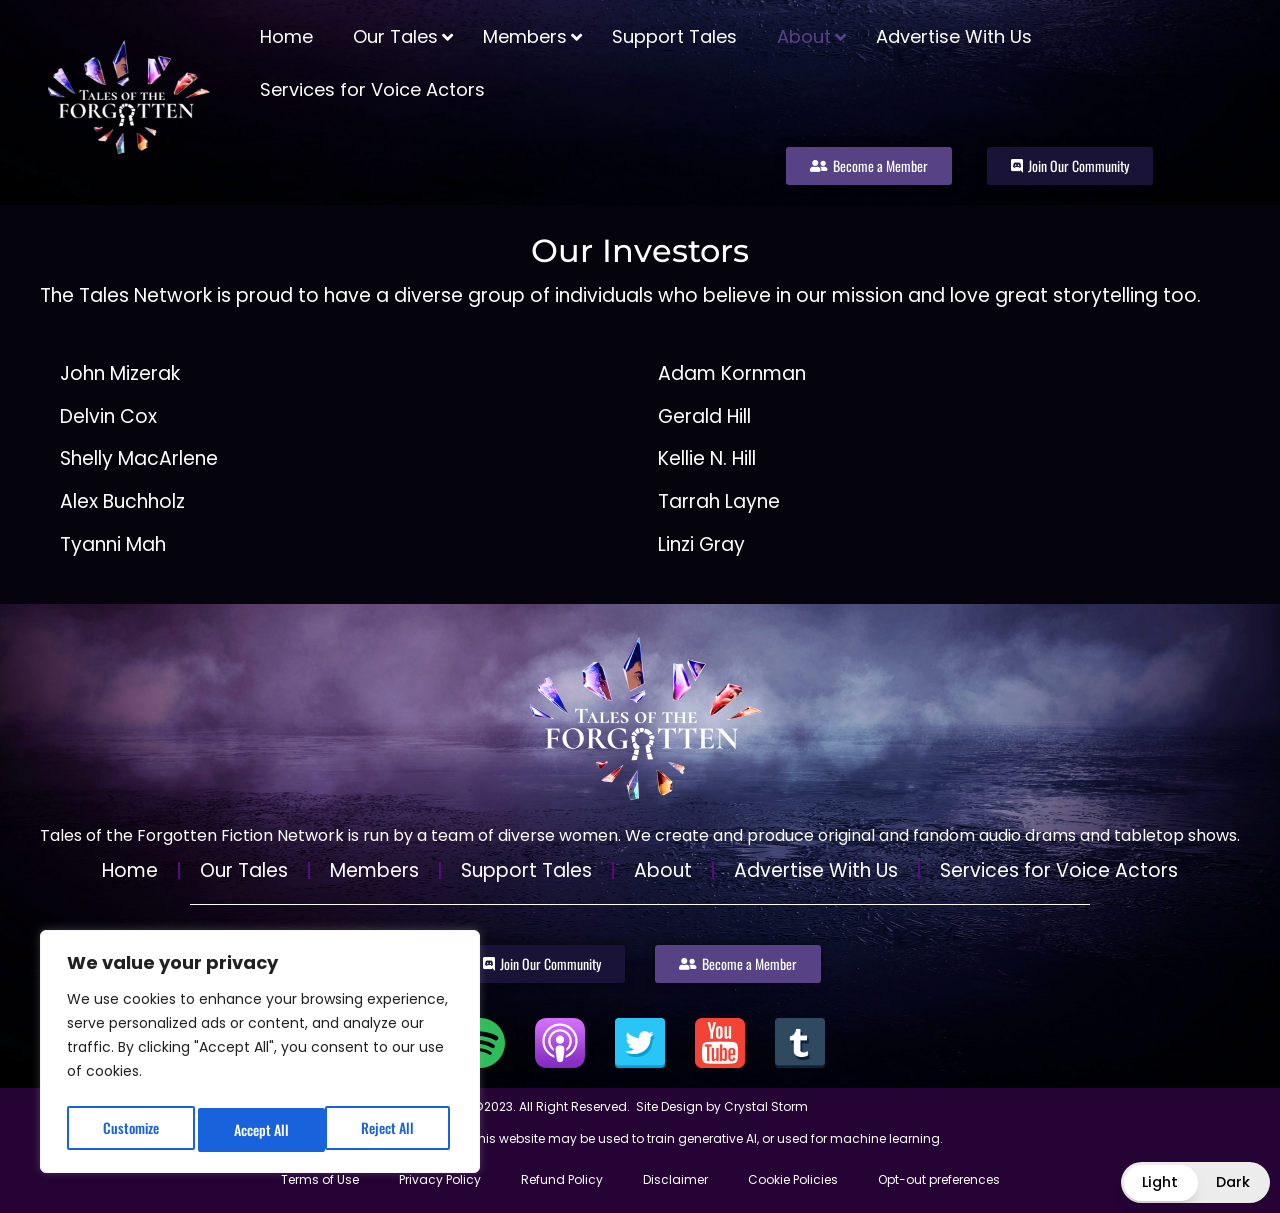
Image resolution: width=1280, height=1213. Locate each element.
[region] (260, 1056)
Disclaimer (675, 1179)
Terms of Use (320, 1179)
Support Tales (526, 870)
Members (374, 870)
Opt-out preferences (939, 1179)
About (663, 870)
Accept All (391, 1129)
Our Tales (244, 870)
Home (130, 870)
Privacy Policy (440, 1179)
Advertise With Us (816, 870)
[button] (1195, 1182)
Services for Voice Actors (1059, 870)
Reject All (260, 1129)
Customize (129, 1129)
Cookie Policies (793, 1179)
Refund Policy (562, 1179)
